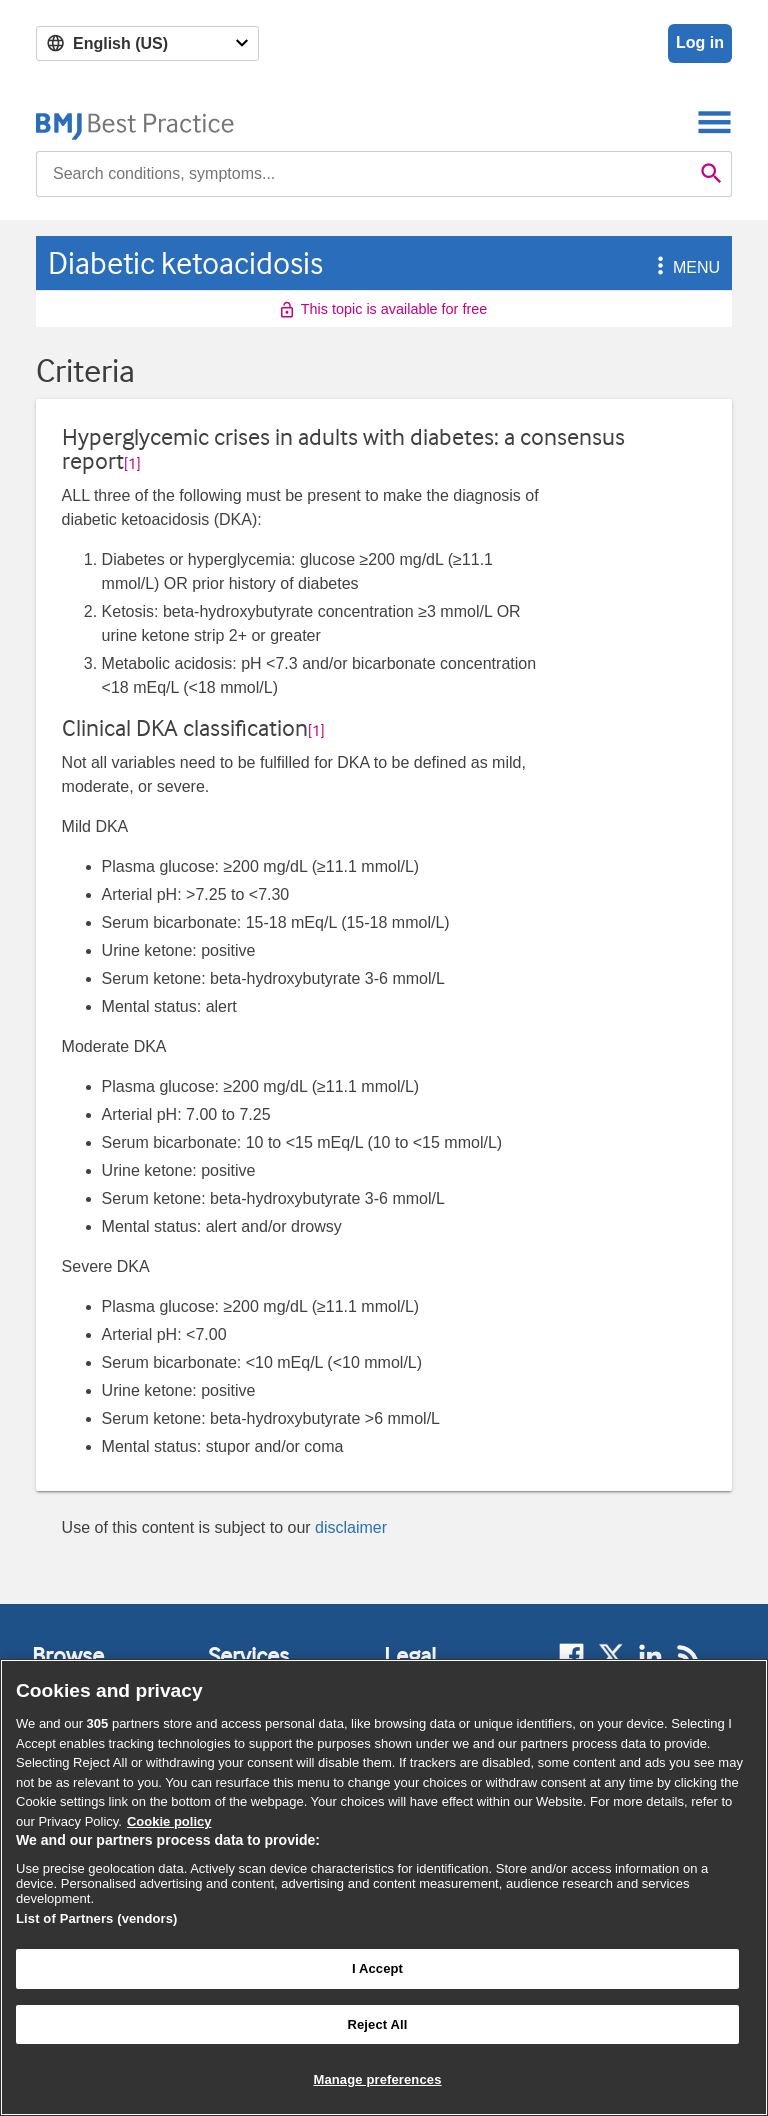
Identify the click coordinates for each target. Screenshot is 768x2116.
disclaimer (351, 1527)
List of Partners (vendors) (97, 1918)
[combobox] (364, 174)
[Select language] (147, 43)
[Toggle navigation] (714, 121)
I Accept (377, 1968)
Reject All (377, 2024)
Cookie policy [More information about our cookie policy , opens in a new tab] (169, 1821)
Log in (700, 42)
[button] (657, 267)
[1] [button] (132, 464)
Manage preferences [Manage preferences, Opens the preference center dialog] (377, 2079)
